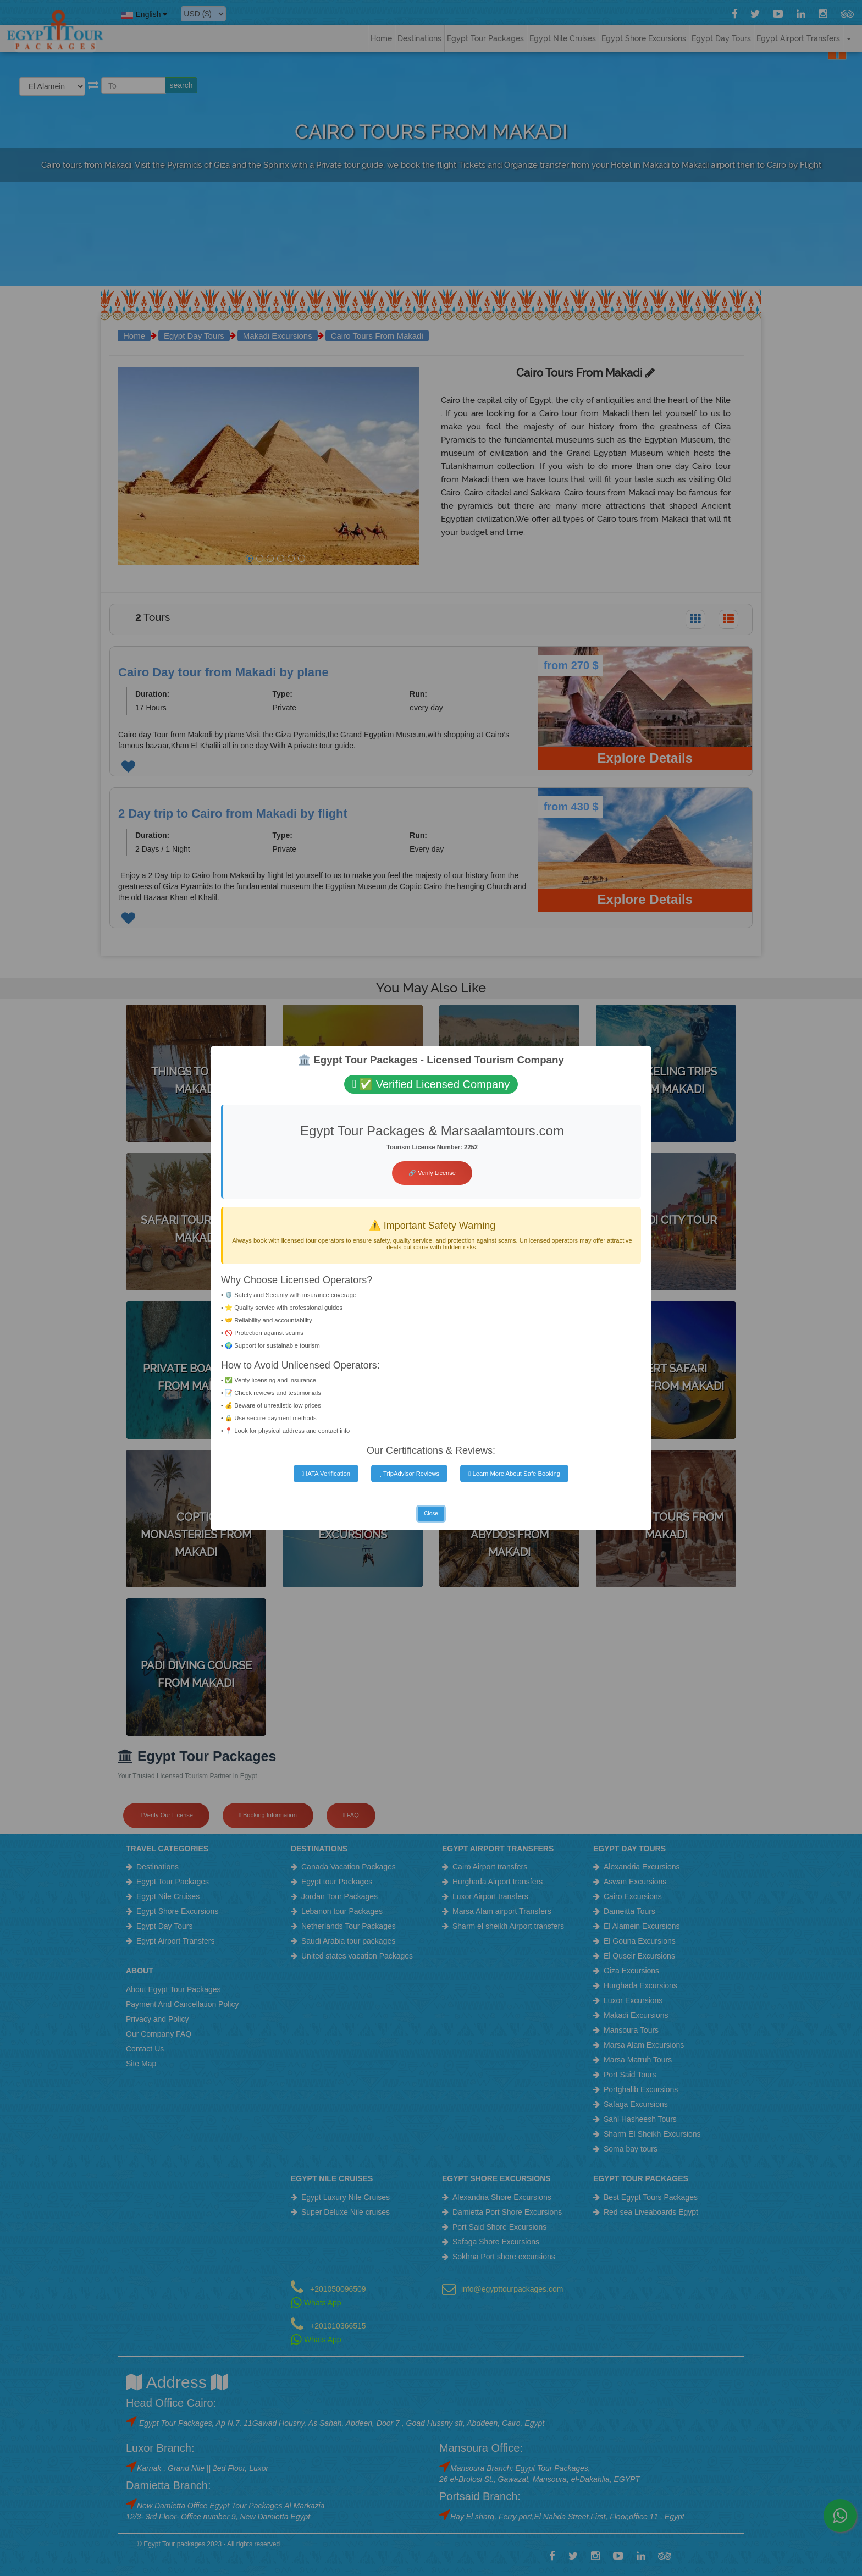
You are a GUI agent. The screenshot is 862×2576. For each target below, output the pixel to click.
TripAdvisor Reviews (409, 1473)
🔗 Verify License (432, 1173)
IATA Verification (326, 1473)
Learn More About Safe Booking (514, 1473)
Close (431, 1513)
